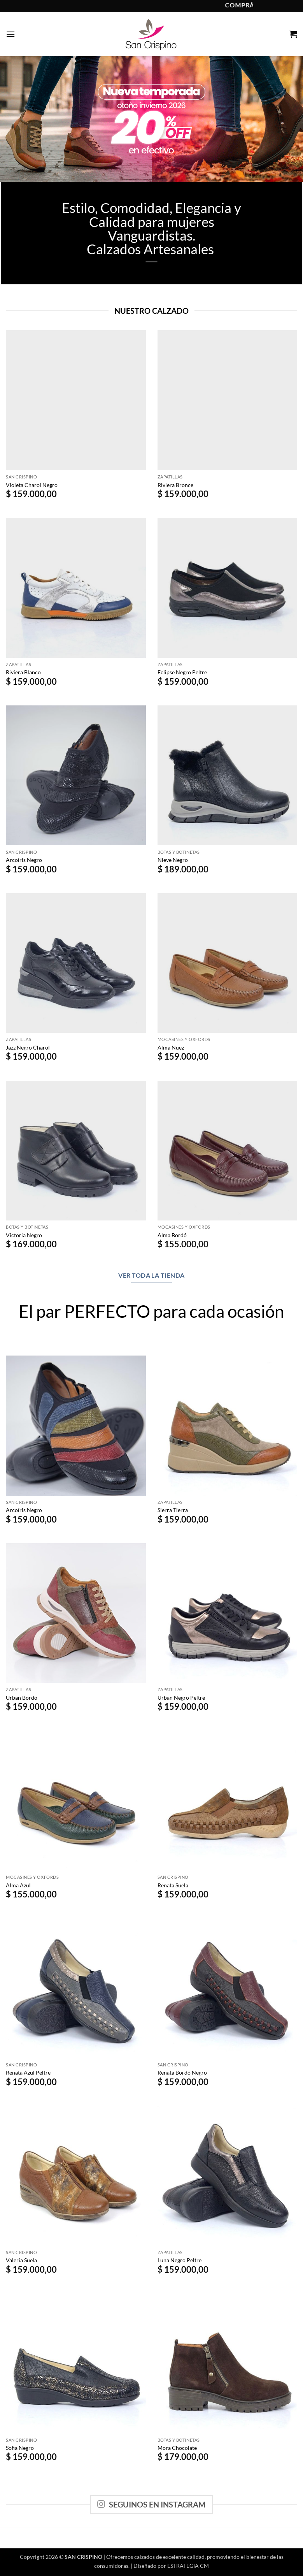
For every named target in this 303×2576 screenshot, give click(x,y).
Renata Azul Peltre (28, 2072)
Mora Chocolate (177, 2447)
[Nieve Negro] (228, 775)
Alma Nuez (171, 1047)
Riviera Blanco (23, 672)
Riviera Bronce (175, 485)
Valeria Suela (21, 2260)
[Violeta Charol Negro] (76, 400)
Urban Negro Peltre (181, 1697)
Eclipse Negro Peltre (182, 672)
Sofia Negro (20, 2447)
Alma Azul (18, 1885)
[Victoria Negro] (76, 1151)
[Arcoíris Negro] (76, 775)
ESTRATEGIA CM (188, 2565)
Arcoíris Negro (24, 859)
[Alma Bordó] (228, 1151)
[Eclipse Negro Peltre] (228, 588)
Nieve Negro (173, 859)
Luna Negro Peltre (179, 2260)
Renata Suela (173, 1885)
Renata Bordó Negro (182, 2072)
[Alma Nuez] (228, 963)
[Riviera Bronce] (228, 400)
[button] (10, 34)
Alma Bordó (172, 1235)
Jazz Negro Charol (28, 1047)
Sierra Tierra (173, 1510)
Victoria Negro (24, 1235)
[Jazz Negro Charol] (76, 963)
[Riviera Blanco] (76, 588)
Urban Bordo (21, 1697)
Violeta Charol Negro (32, 485)
